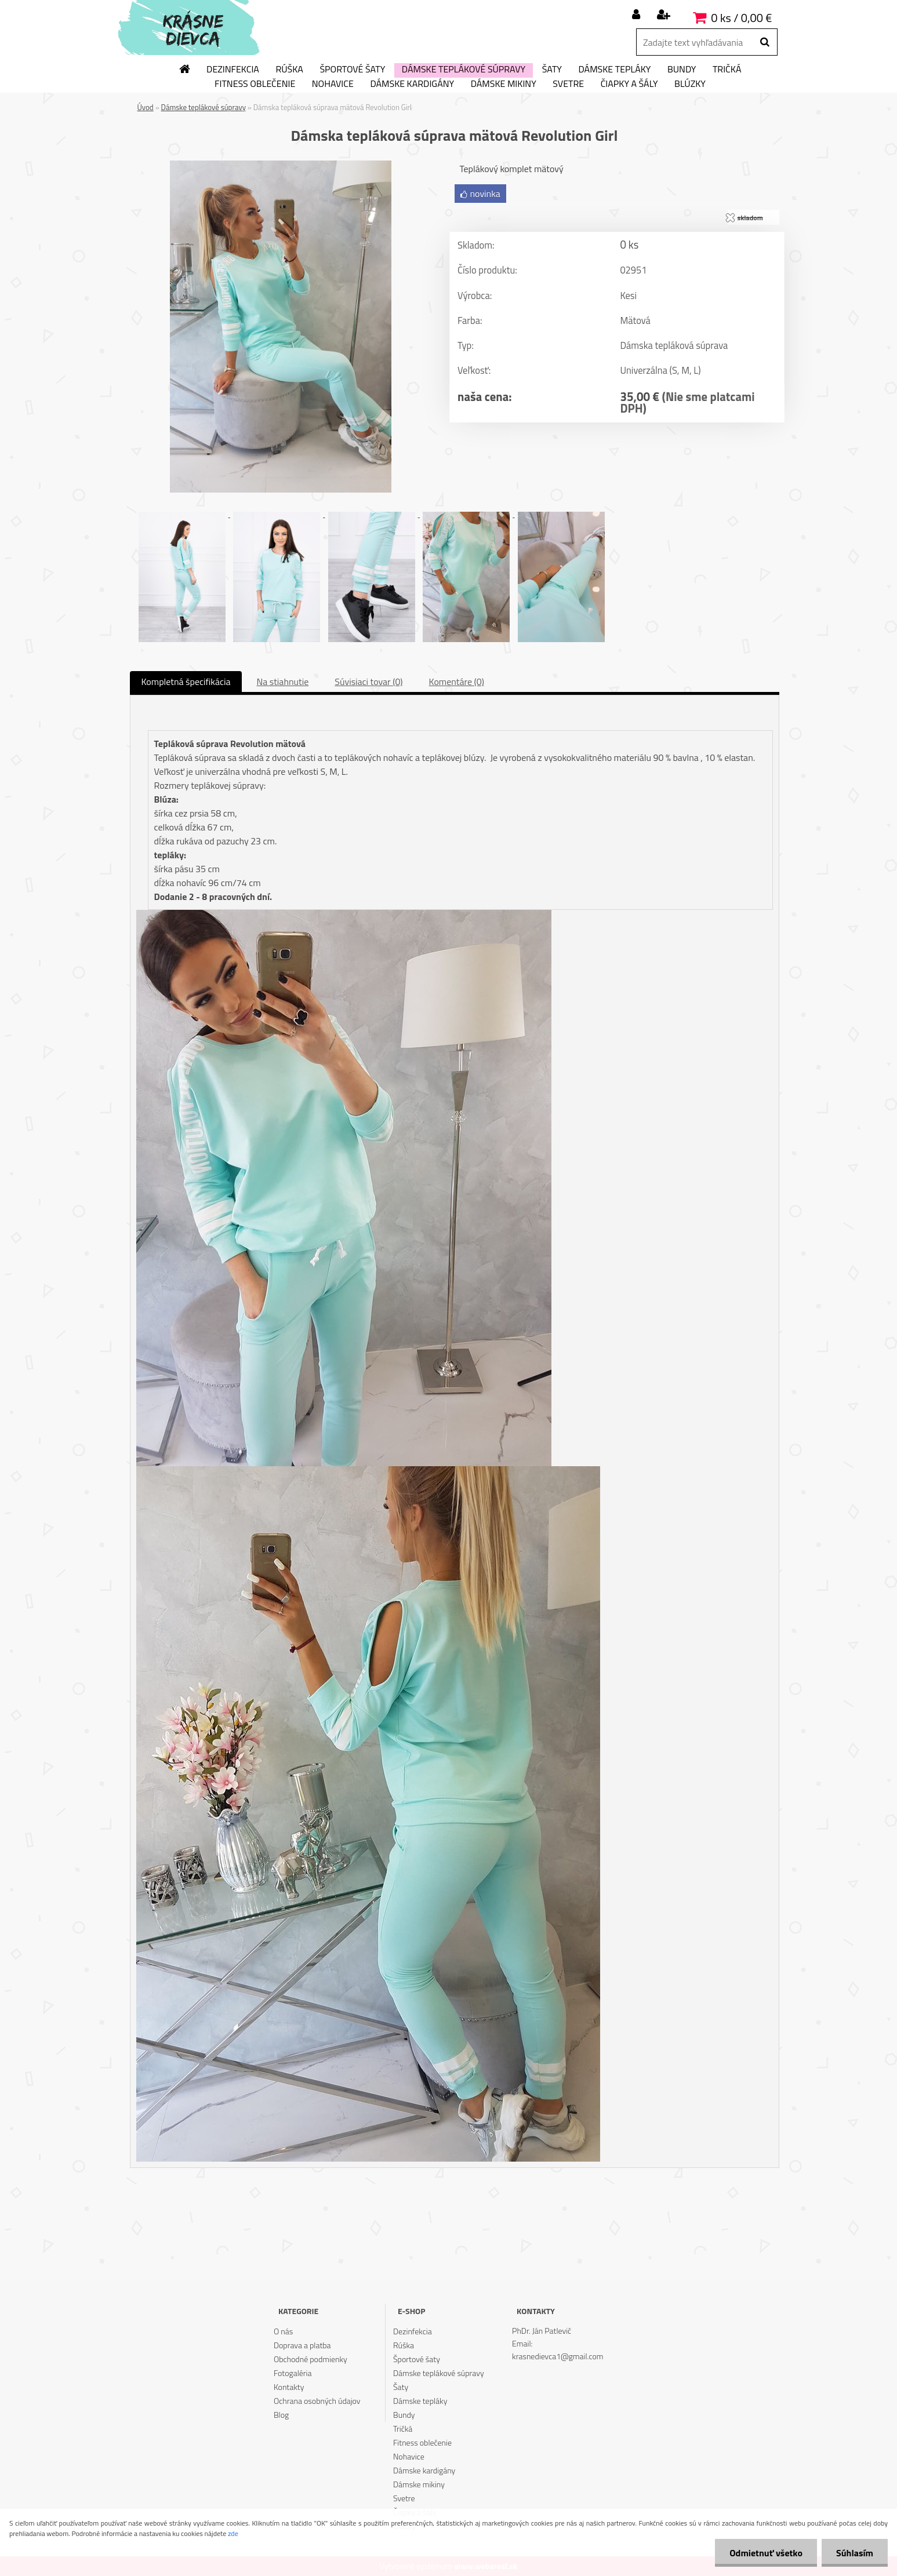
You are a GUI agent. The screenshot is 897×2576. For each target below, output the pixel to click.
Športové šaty (352, 69)
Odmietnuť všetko (765, 2553)
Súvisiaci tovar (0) (368, 681)
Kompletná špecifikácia (186, 681)
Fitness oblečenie (255, 84)
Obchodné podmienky (310, 2359)
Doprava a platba (302, 2345)
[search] (764, 42)
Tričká (727, 69)
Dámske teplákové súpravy (463, 69)
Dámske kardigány (412, 84)
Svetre (568, 84)
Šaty (552, 69)
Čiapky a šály (629, 84)
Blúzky (690, 84)
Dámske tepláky (615, 69)
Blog (281, 2415)
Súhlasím (854, 2553)
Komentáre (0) (456, 681)
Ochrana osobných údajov (317, 2401)
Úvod (145, 107)
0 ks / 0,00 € (741, 18)
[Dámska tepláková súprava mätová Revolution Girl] (280, 165)
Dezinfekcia (232, 69)
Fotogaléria (293, 2373)
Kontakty (289, 2387)
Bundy (681, 69)
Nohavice (333, 84)
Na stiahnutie (282, 681)
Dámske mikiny (503, 84)
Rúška (289, 69)
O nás (283, 2331)
